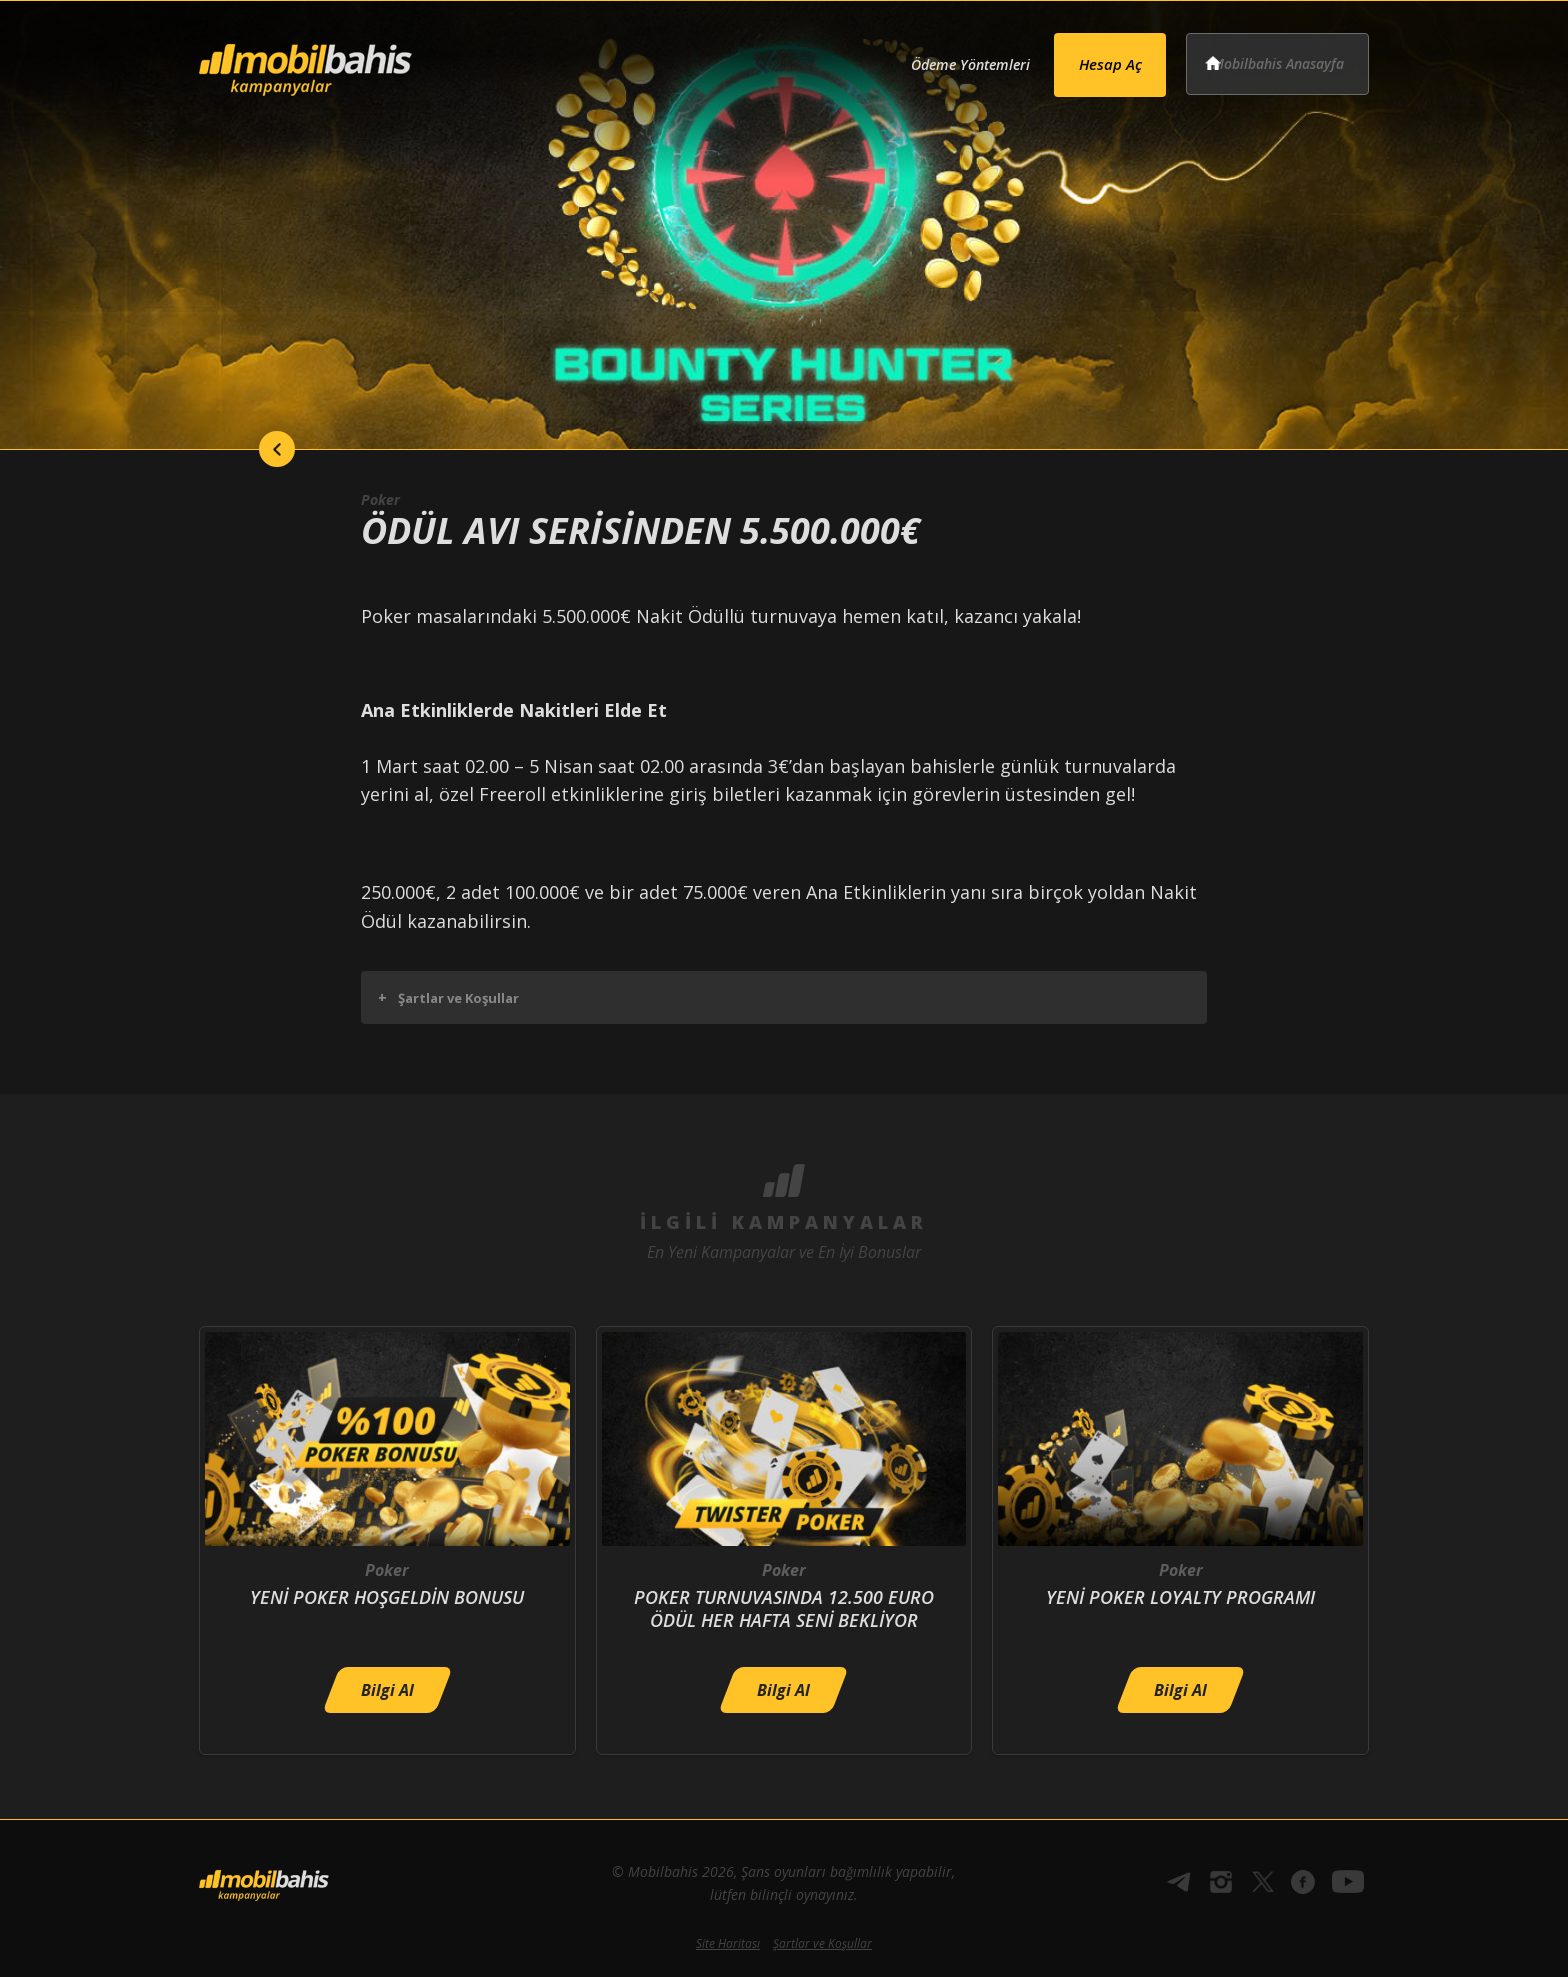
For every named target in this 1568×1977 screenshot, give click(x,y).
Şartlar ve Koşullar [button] (448, 997)
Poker (383, 499)
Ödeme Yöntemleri (927, 57)
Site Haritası (728, 1943)
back (239, 449)
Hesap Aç (1085, 56)
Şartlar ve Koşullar (822, 1943)
